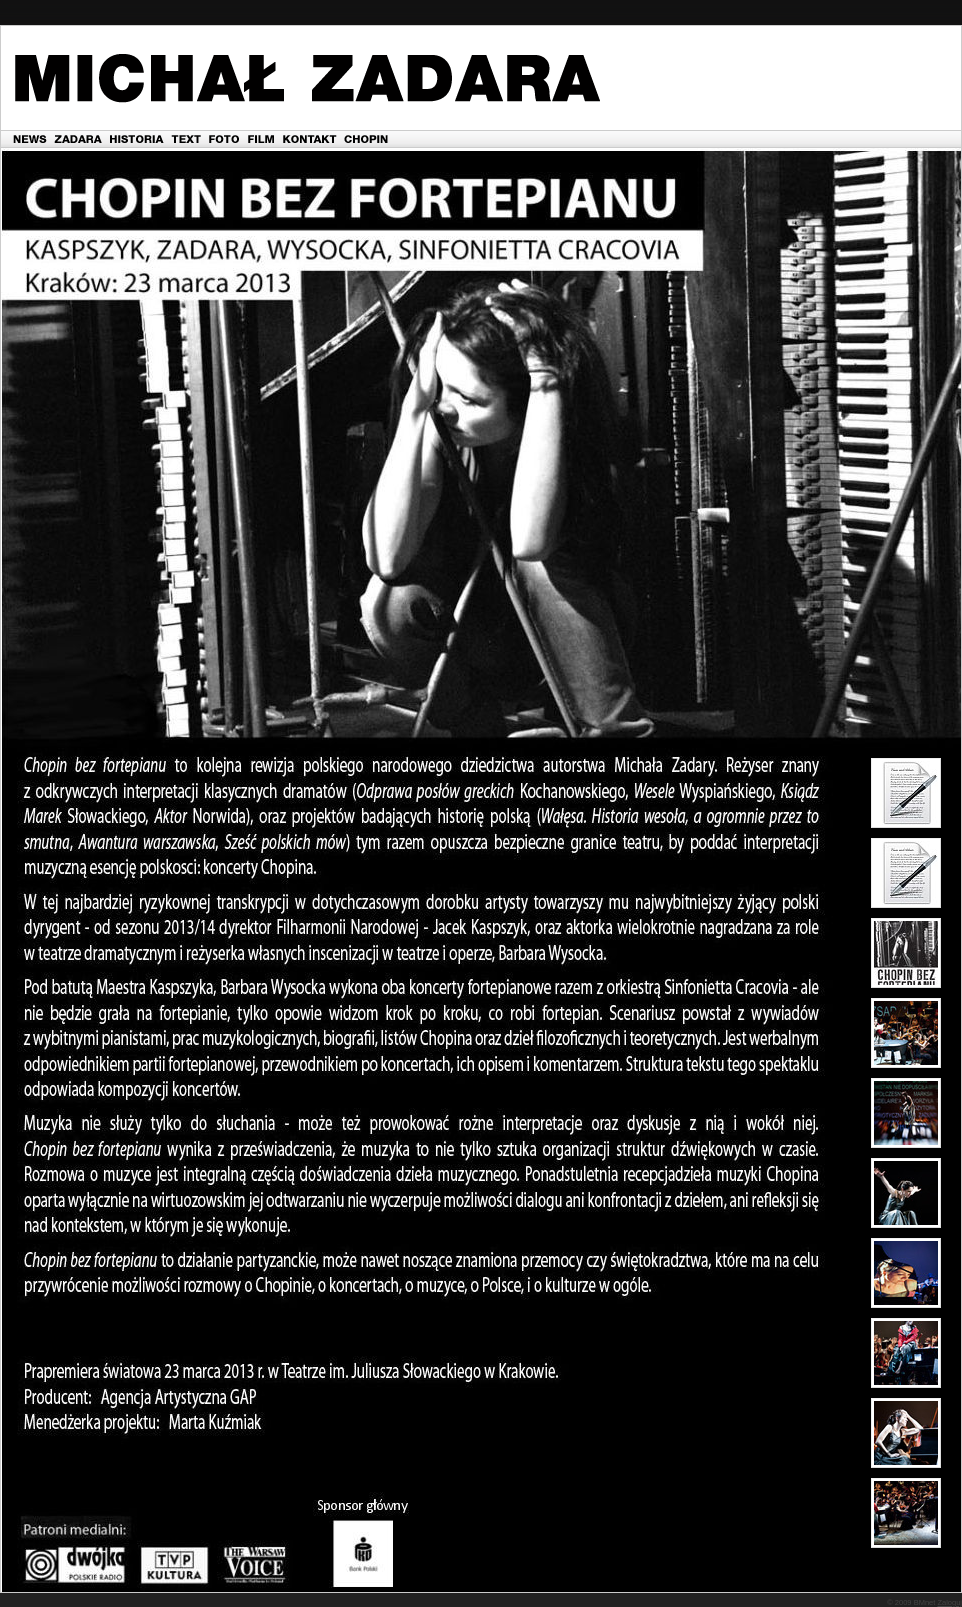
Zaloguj (949, 1602)
